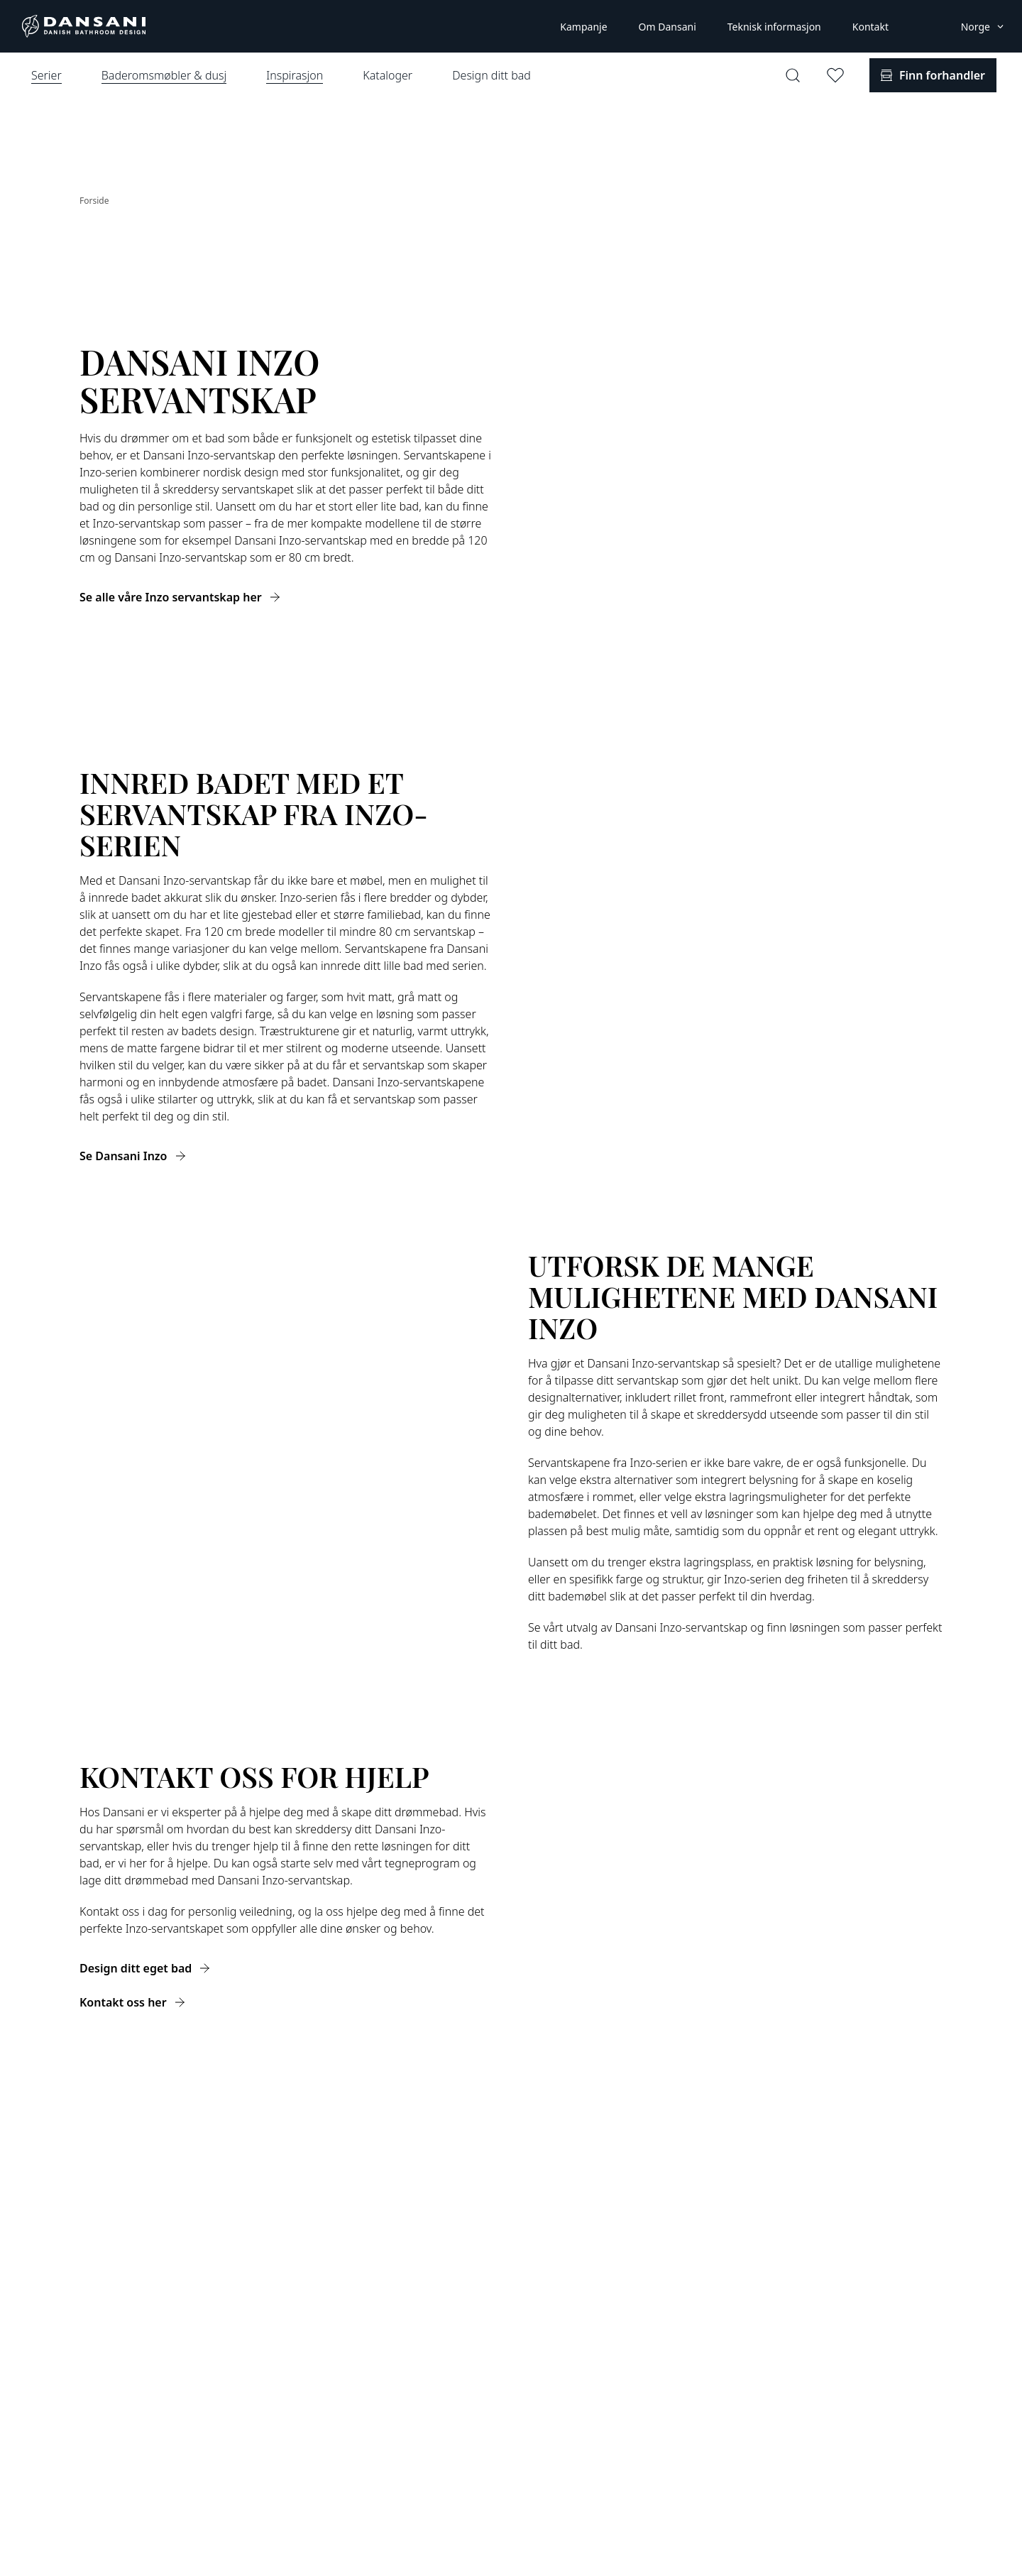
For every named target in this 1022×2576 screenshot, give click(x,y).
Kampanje (583, 26)
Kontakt (870, 26)
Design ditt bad (491, 75)
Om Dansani (667, 26)
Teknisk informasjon (774, 26)
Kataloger (387, 75)
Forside (94, 201)
